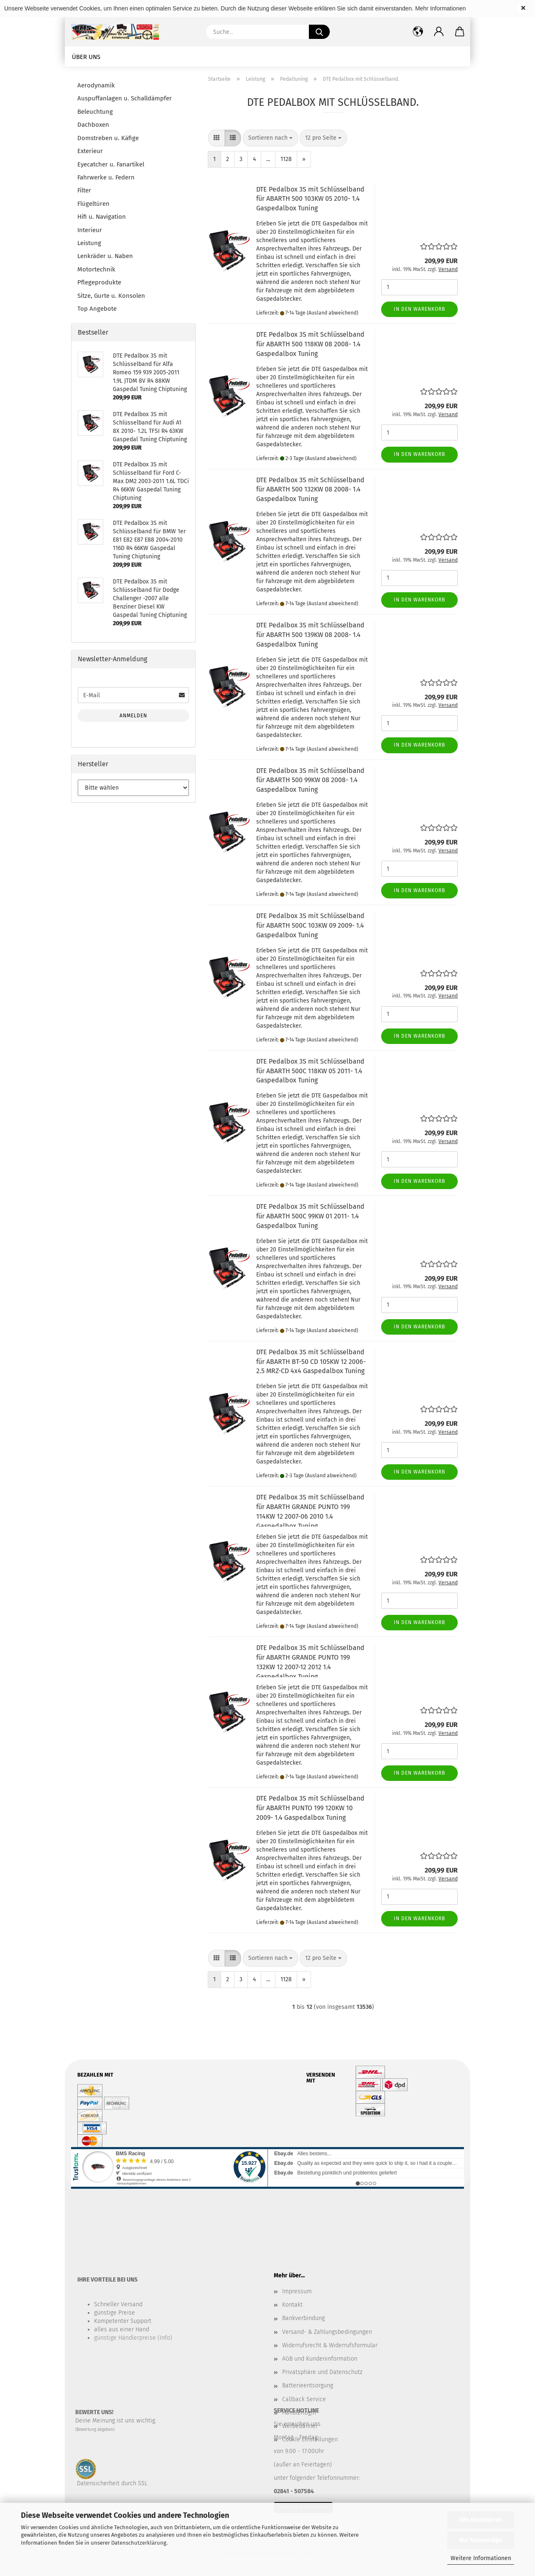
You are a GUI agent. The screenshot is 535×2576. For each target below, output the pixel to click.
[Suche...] (319, 32)
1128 (286, 159)
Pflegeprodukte (99, 282)
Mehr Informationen (440, 8)
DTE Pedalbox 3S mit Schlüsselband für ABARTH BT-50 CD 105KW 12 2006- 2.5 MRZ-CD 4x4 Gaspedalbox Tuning (311, 1361)
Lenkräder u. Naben (105, 256)
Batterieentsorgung (307, 2385)
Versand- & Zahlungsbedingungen (327, 2332)
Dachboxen (93, 124)
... (268, 159)
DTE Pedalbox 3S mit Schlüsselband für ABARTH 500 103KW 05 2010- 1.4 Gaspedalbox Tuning (310, 198)
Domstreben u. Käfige (108, 138)
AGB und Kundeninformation (319, 2358)
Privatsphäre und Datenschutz (322, 2372)
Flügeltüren (93, 203)
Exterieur (90, 151)
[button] (438, 31)
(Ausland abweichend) (332, 313)
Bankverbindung (303, 2318)
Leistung (89, 243)
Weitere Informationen (481, 2558)
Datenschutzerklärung (138, 2543)
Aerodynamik (96, 85)
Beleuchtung (95, 111)
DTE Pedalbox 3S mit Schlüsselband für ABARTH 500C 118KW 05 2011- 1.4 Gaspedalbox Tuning (310, 1071)
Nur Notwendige (480, 2540)
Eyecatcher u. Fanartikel (110, 164)
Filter (84, 190)
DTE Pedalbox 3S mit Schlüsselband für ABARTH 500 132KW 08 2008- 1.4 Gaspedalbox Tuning (310, 489)
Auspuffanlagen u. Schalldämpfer (124, 98)
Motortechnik (96, 269)
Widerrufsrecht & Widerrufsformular (329, 2345)
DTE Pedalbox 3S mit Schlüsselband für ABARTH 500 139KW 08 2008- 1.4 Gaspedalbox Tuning (310, 634)
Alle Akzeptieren (480, 2519)
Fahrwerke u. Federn (106, 177)
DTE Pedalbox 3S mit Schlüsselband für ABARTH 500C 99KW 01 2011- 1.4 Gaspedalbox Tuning (310, 1216)
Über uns (86, 57)
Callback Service (304, 2399)
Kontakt (292, 2304)
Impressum (297, 2291)
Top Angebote (97, 308)
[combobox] (270, 138)
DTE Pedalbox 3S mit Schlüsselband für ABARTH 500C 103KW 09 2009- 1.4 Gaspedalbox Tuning (310, 925)
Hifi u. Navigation (101, 216)
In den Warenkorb (419, 309)
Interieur (89, 230)
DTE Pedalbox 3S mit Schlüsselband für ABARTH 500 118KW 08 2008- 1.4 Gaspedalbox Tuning (310, 344)
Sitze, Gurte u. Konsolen (111, 295)
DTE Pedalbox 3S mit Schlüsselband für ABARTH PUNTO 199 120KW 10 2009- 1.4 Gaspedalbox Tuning (310, 1807)
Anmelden (133, 716)
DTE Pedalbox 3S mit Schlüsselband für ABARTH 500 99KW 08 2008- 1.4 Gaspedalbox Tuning (310, 780)
